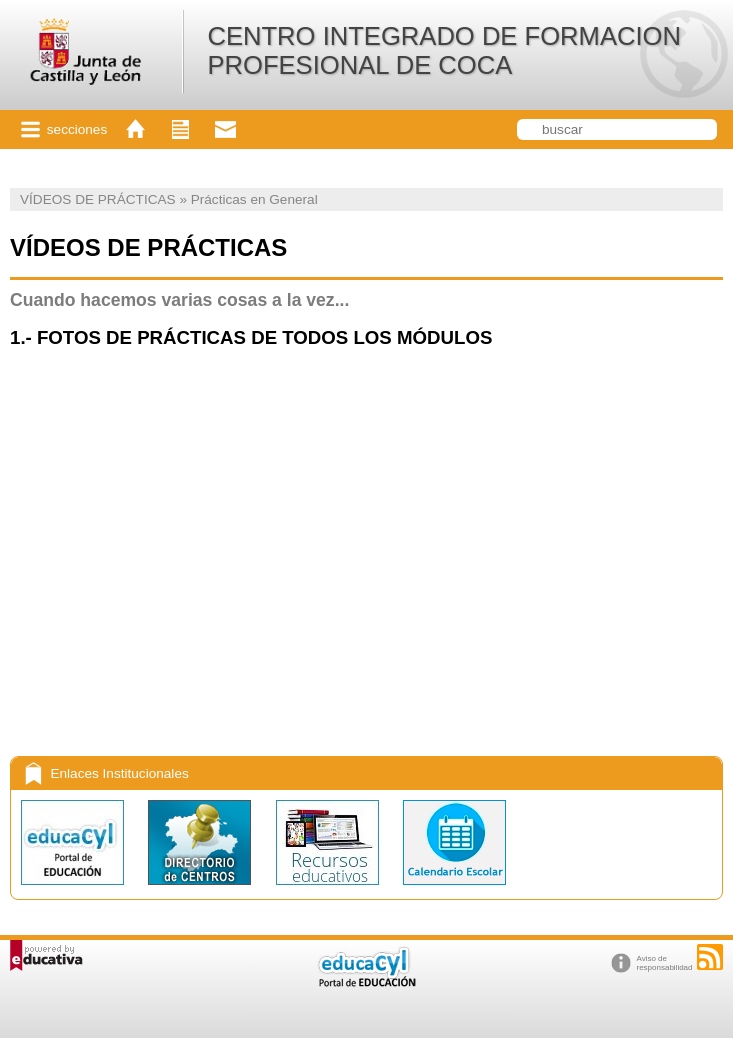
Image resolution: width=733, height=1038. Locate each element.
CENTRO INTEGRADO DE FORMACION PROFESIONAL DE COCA (444, 50)
